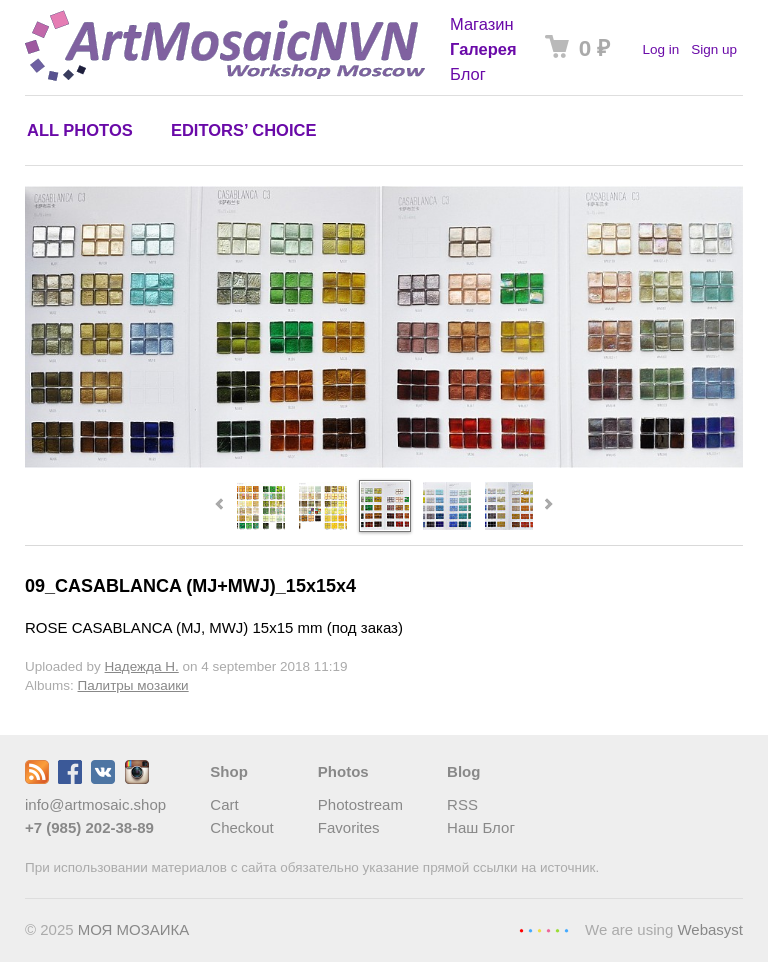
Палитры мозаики (133, 685)
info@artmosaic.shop (95, 804)
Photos (343, 771)
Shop (229, 771)
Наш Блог (481, 827)
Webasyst (710, 929)
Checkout (241, 827)
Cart (224, 804)
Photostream (360, 804)
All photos (80, 130)
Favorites (349, 827)
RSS (462, 804)
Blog (463, 771)
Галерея (483, 49)
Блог (468, 74)
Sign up (714, 49)
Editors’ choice (243, 130)
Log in (660, 49)
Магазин (482, 24)
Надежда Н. (142, 666)
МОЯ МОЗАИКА (134, 929)
